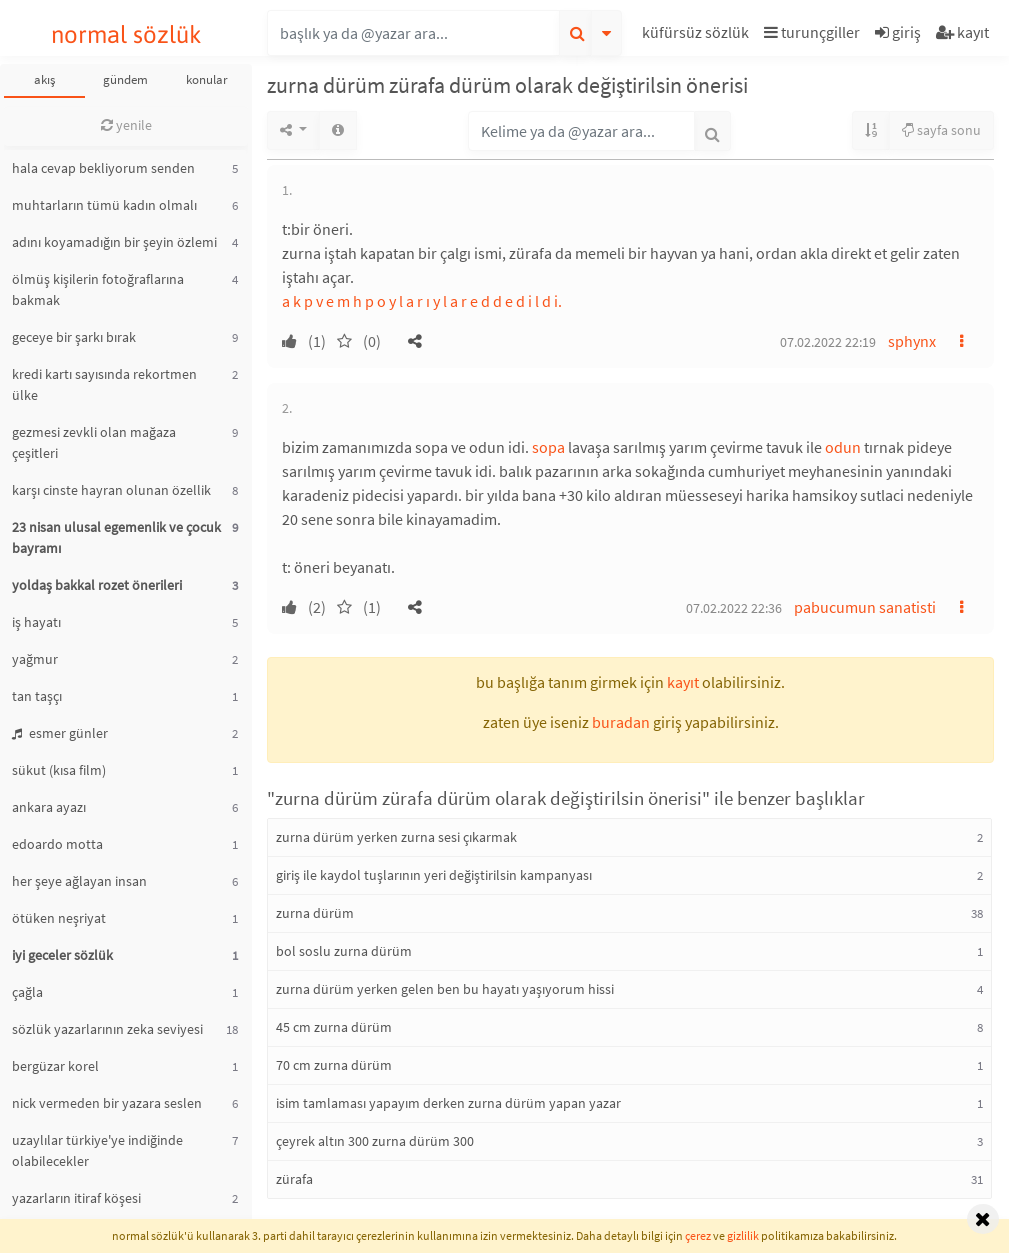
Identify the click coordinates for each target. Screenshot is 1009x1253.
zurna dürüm (315, 913)
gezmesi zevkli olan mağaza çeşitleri (94, 442)
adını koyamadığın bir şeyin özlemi (114, 242)
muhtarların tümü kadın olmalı (104, 205)
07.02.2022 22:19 (828, 342)
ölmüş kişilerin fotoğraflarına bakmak (98, 289)
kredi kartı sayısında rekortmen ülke (104, 384)
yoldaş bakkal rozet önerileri (97, 585)
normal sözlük (126, 34)
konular (207, 79)
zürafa (294, 1179)
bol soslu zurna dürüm (344, 951)
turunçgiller (812, 32)
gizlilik (743, 1235)
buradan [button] (621, 722)
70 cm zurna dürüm (334, 1065)
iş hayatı (36, 622)
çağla (27, 992)
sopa (548, 447)
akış (44, 79)
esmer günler (60, 733)
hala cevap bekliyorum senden (103, 168)
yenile (126, 125)
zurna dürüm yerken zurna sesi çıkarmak (396, 837)
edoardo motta (57, 844)
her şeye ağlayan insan (79, 881)
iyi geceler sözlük (62, 955)
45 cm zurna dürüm (334, 1027)
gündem (125, 79)
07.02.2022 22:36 (734, 608)
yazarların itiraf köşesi (76, 1198)
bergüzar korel (55, 1066)
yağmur (35, 659)
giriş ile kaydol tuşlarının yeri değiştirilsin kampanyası (434, 875)
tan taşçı (37, 696)
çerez (698, 1235)
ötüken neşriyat (59, 918)
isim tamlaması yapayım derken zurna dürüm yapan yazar (448, 1103)
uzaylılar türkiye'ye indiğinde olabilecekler (97, 1150)
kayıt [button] (683, 682)
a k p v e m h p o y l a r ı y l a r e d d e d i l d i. (422, 301)
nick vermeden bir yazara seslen (107, 1103)
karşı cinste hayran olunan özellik (111, 490)
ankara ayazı (49, 807)
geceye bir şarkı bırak (74, 337)
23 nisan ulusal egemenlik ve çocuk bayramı (116, 537)
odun (843, 447)
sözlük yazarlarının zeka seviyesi (107, 1029)
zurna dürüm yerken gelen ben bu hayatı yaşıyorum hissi (445, 989)
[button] (698, 35)
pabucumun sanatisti (865, 607)
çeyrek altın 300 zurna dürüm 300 (375, 1141)
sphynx (912, 341)
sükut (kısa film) (59, 770)
